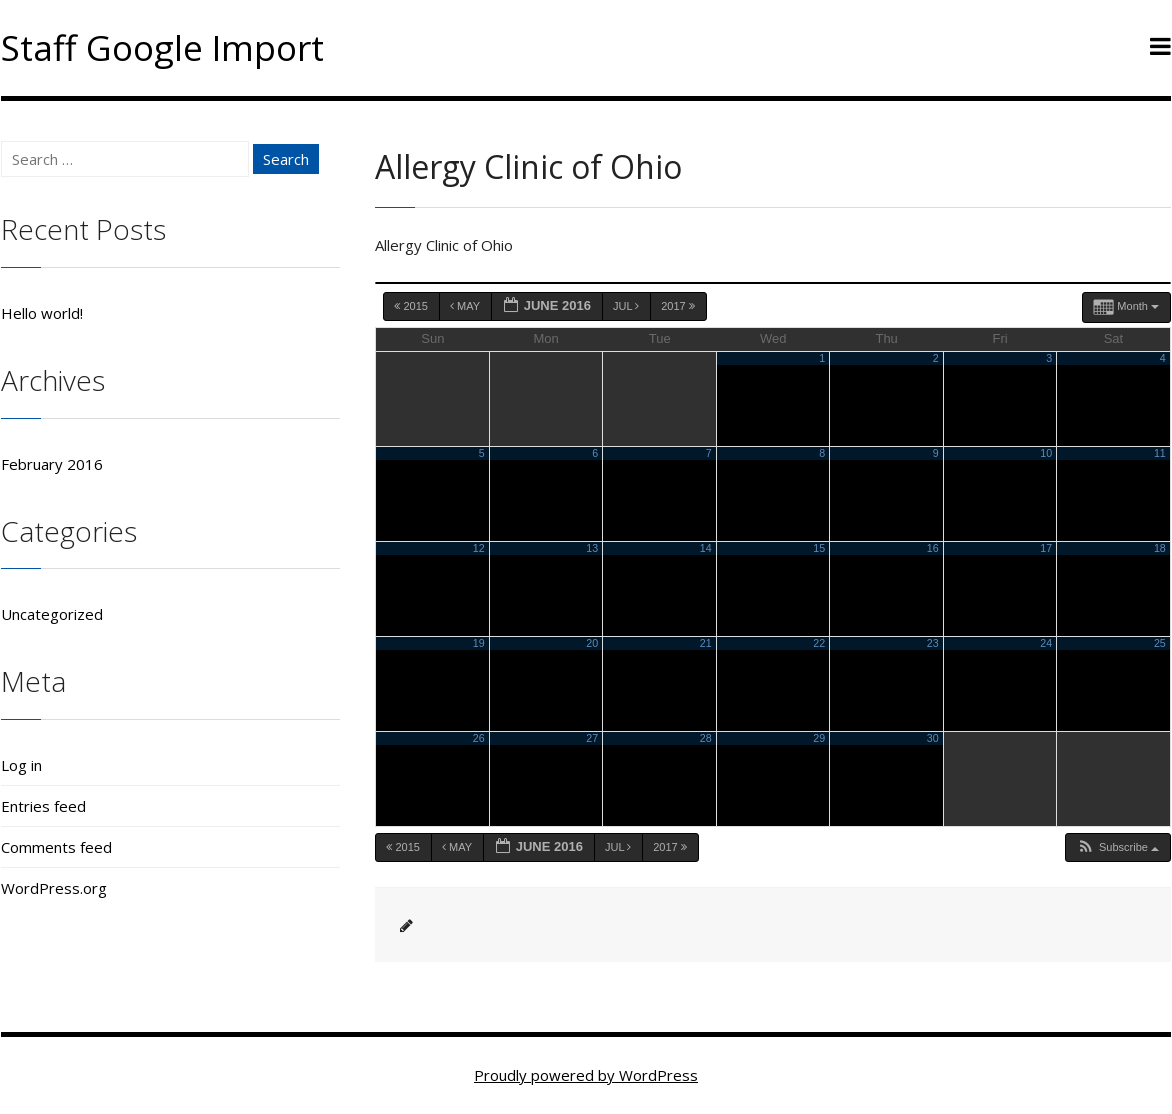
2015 (412, 306)
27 (592, 738)
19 (479, 643)
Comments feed (56, 847)
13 (592, 548)
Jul (627, 306)
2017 (679, 306)
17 (1046, 548)
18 (1160, 548)
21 (706, 643)
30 (933, 738)
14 (706, 548)
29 (819, 738)
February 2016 (52, 464)
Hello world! (42, 313)
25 (1160, 643)
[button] (1117, 847)
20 (592, 643)
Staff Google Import (162, 47)
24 (1046, 643)
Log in (21, 765)
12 (479, 548)
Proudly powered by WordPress (586, 1075)
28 (706, 738)
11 (1160, 453)
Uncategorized (52, 614)
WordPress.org (54, 888)
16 (933, 548)
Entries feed (43, 806)
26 (479, 738)
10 (1046, 453)
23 (933, 643)
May (466, 306)
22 (819, 643)
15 (819, 548)
